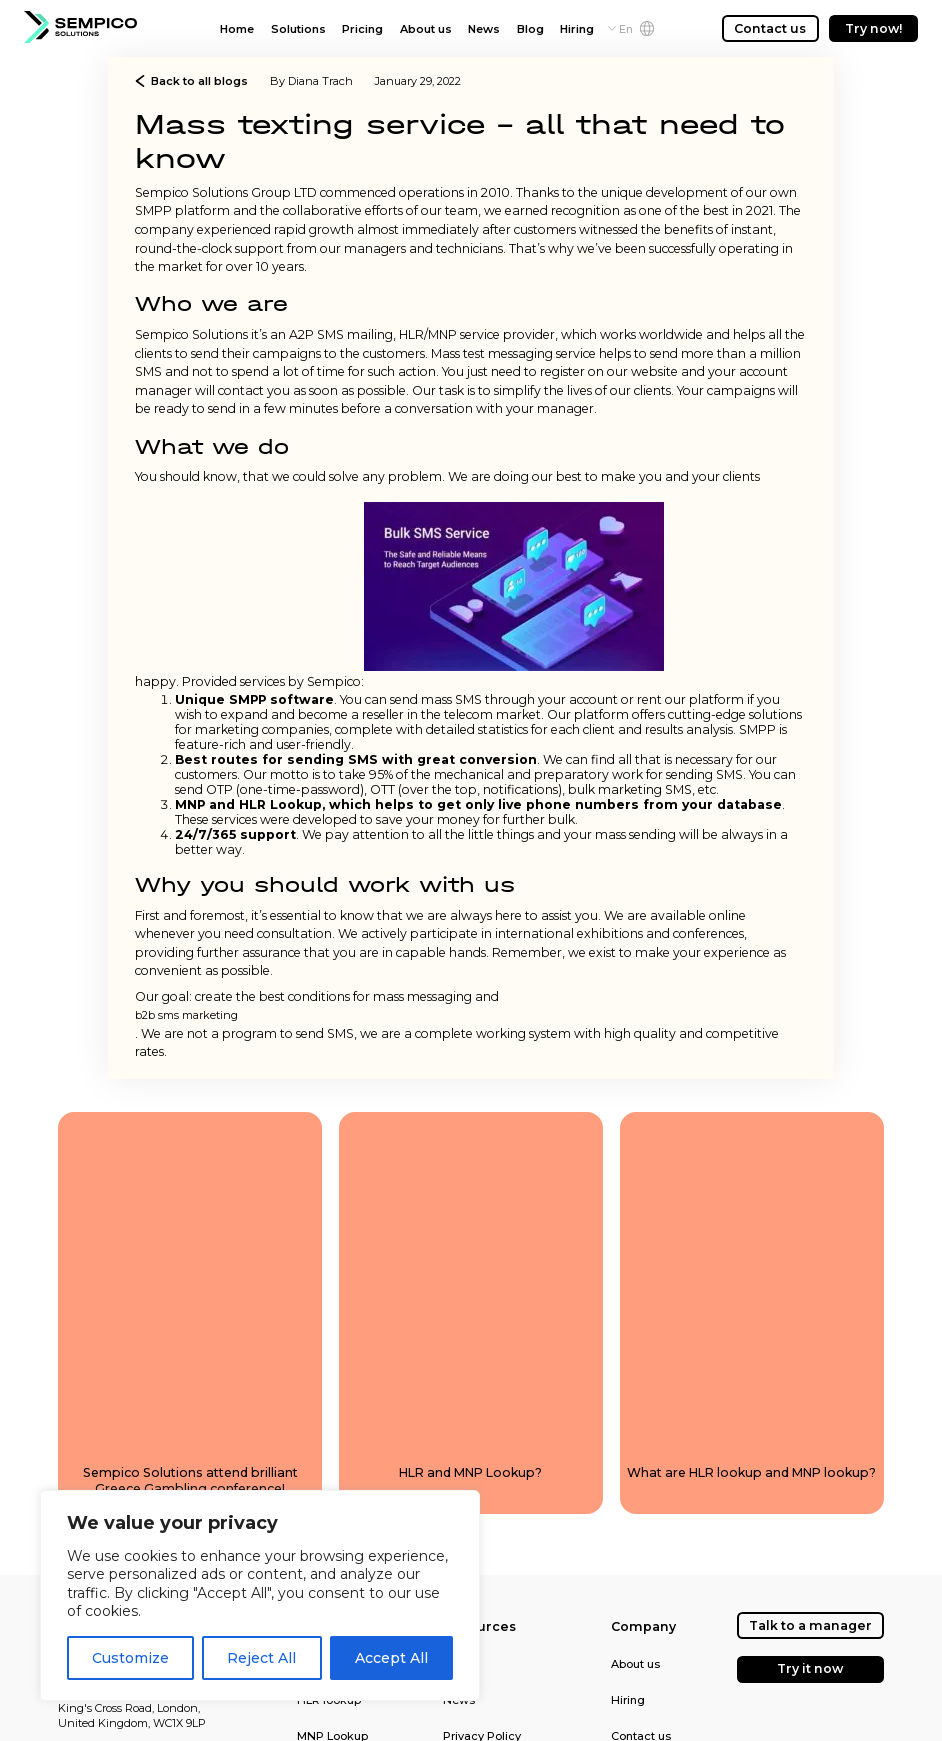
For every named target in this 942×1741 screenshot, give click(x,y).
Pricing (362, 29)
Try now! (874, 28)
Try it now (810, 1668)
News (484, 29)
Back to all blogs (191, 81)
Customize (130, 1658)
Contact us (770, 28)
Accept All (391, 1658)
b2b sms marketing (186, 1015)
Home (237, 29)
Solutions (298, 29)
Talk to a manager (810, 1625)
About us (426, 29)
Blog (530, 29)
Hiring (577, 29)
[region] (260, 1595)
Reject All (261, 1658)
